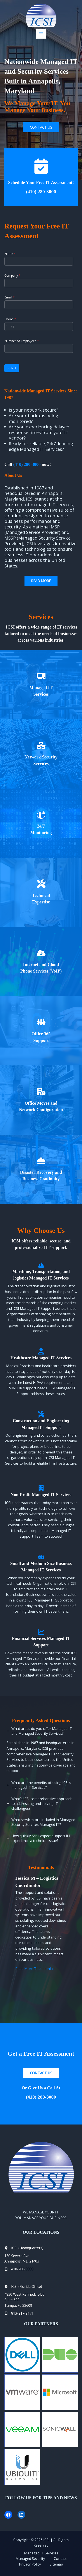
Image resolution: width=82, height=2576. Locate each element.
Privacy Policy (30, 2564)
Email (9, 297)
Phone (10, 319)
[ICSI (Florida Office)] (23, 2287)
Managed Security (30, 2558)
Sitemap (56, 2564)
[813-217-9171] (18, 2313)
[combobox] (9, 326)
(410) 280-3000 (41, 191)
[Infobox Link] (41, 684)
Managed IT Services (41, 2553)
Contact (60, 2558)
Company (12, 275)
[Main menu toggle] (41, 34)
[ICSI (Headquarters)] (23, 2248)
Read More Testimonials (35, 1968)
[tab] (41, 1750)
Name (10, 254)
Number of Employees (21, 341)
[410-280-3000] (18, 2269)
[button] (41, 127)
